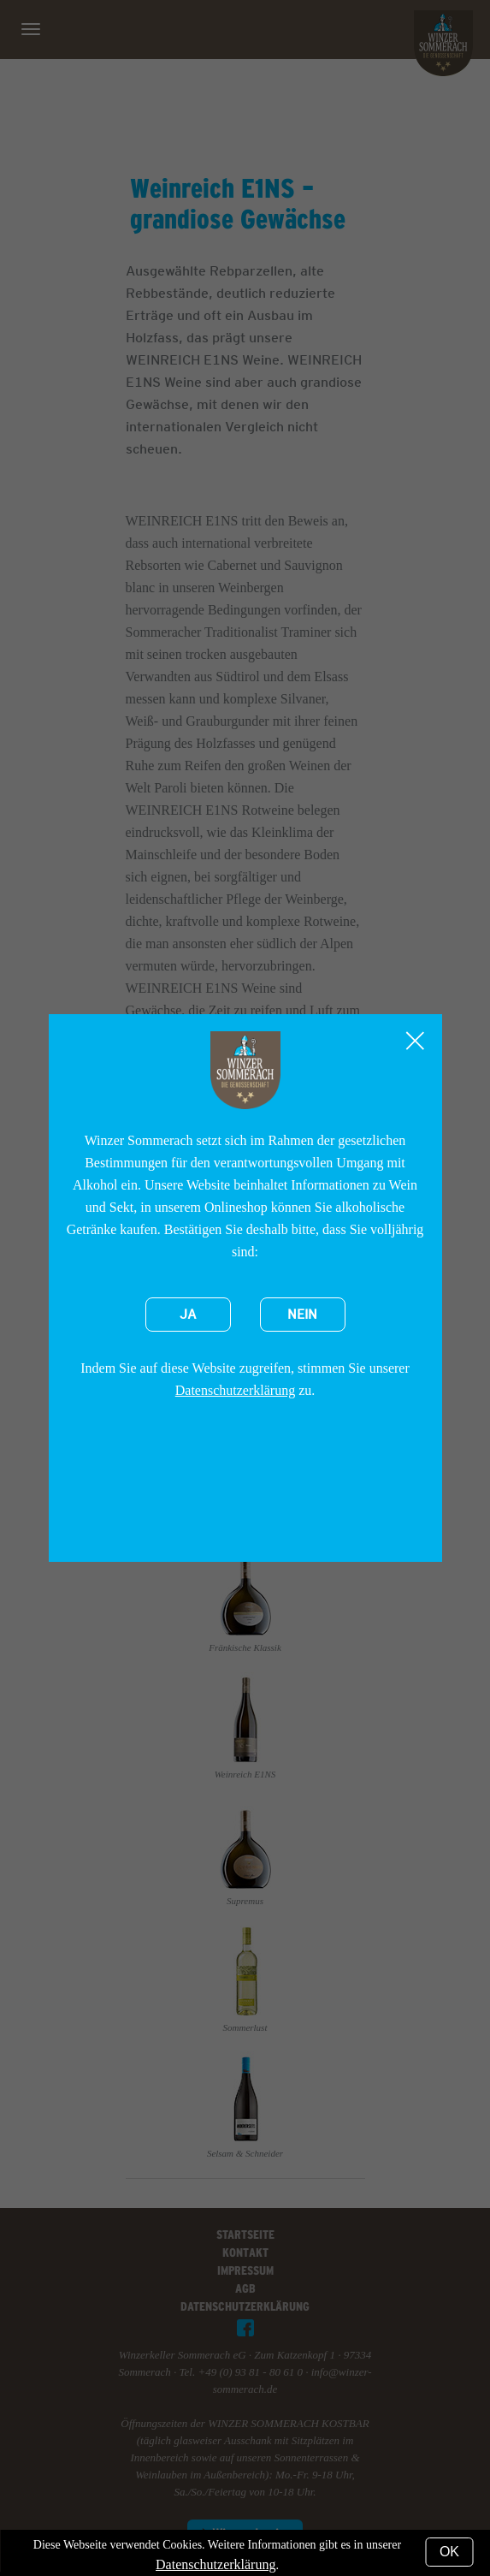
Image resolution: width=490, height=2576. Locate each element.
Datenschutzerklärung (235, 1390)
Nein (302, 1314)
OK (449, 2551)
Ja (188, 1314)
